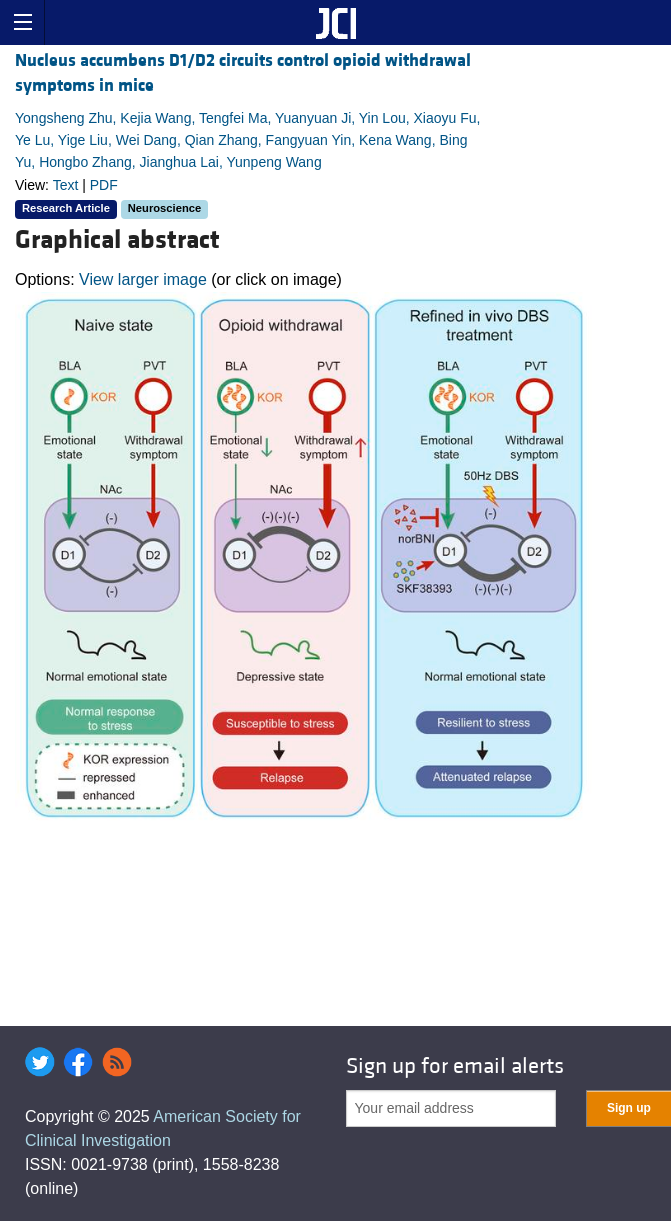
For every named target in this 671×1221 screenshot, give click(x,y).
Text (66, 185)
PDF (104, 185)
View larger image (143, 279)
